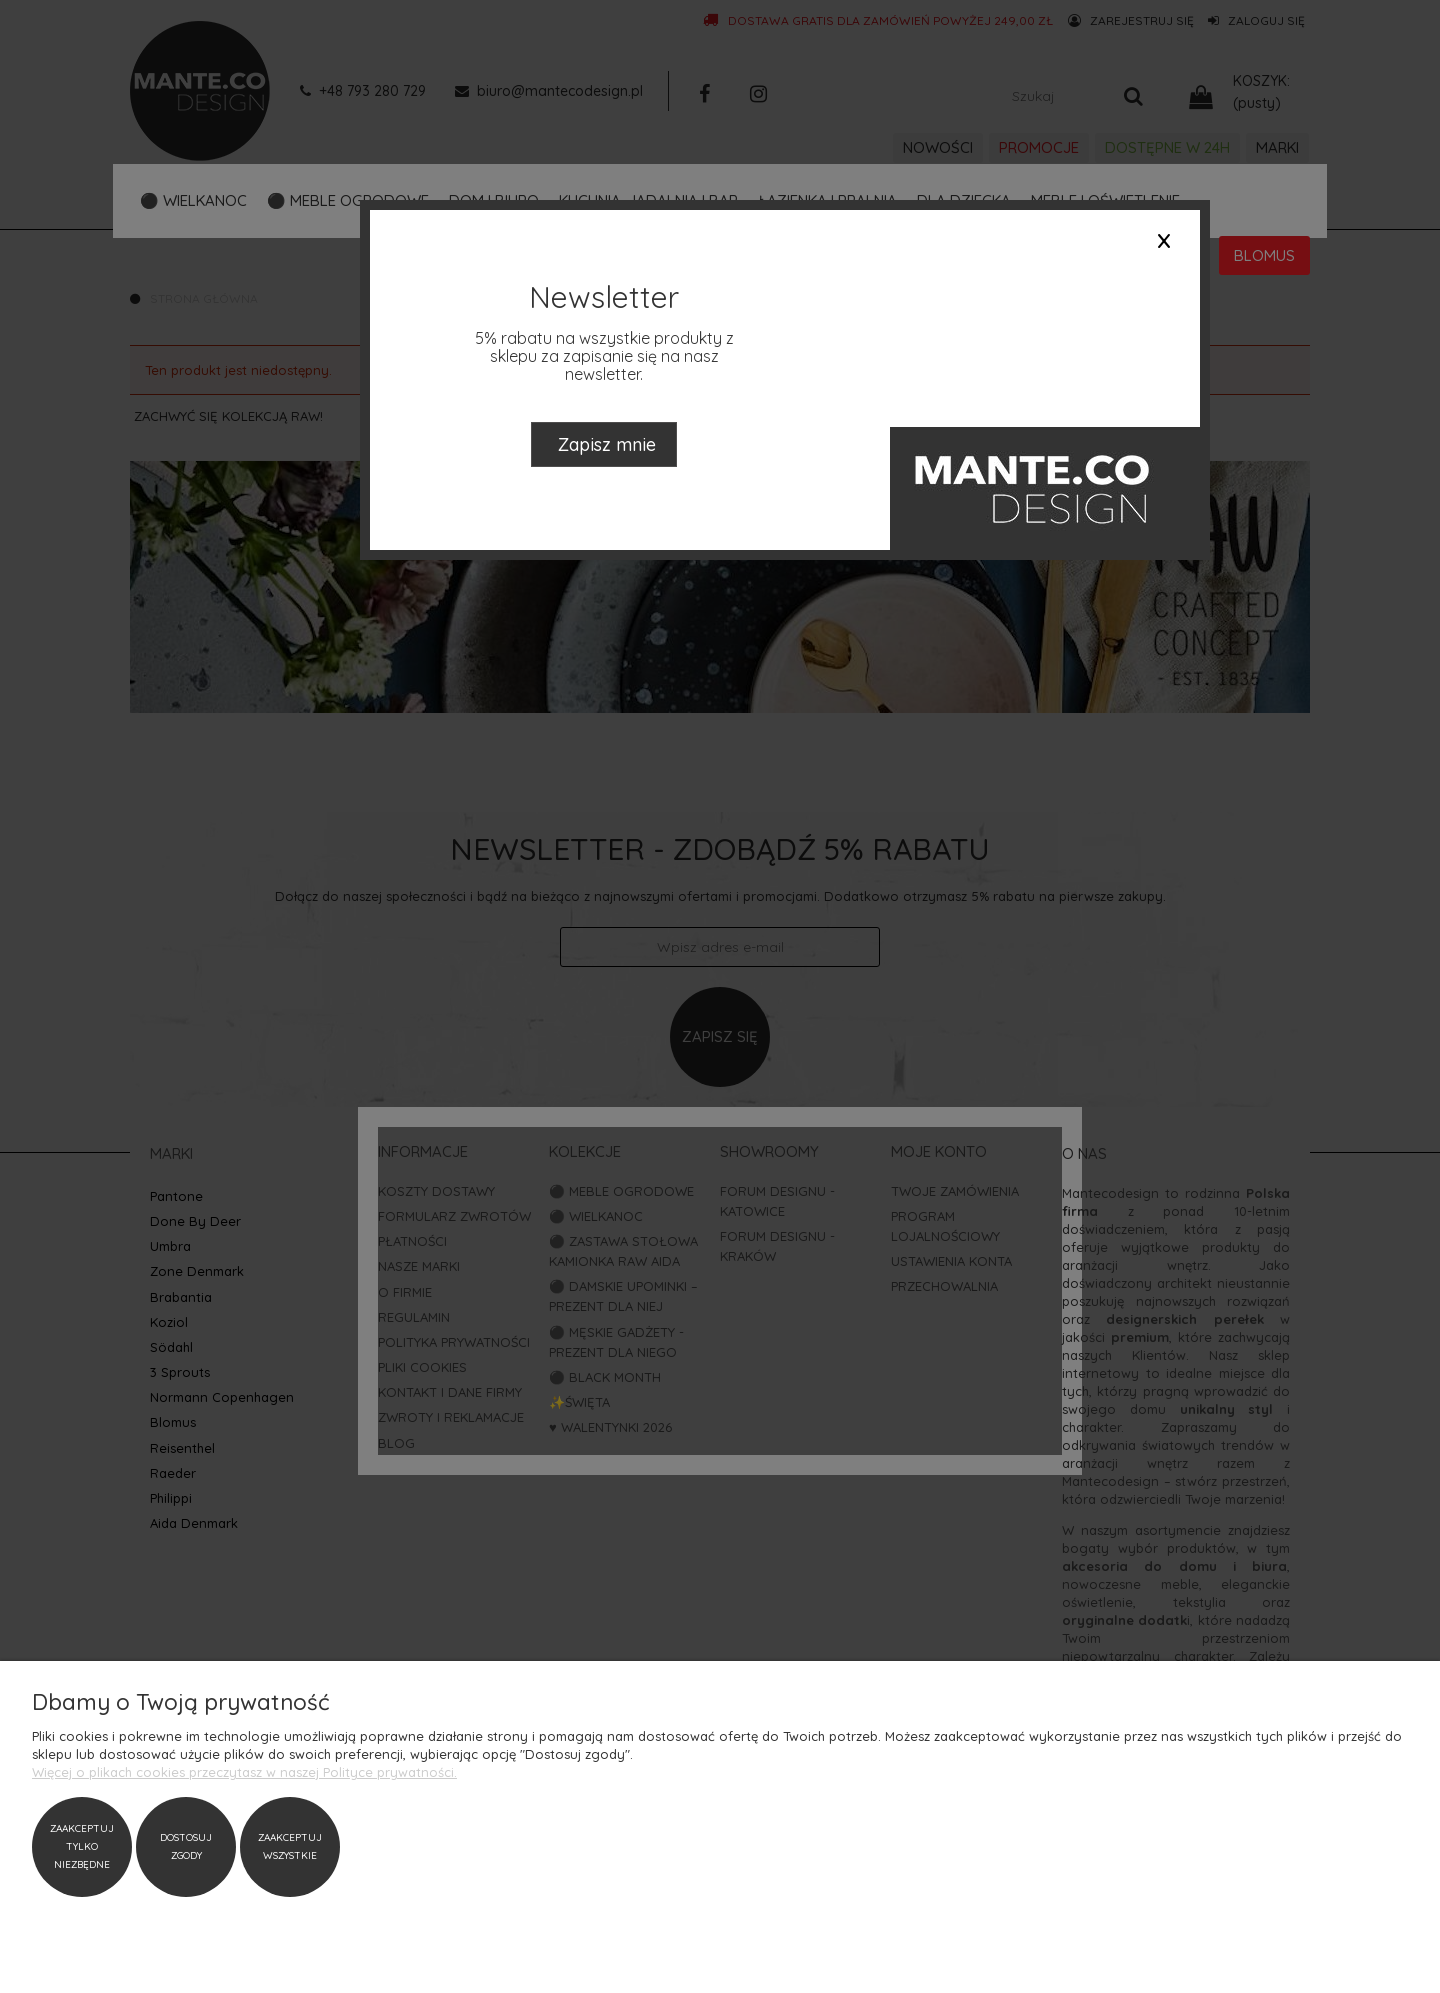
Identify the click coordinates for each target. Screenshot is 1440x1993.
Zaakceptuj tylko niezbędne (82, 1846)
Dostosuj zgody (186, 1846)
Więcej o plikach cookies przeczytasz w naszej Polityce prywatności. (244, 1772)
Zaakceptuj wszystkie (290, 1846)
